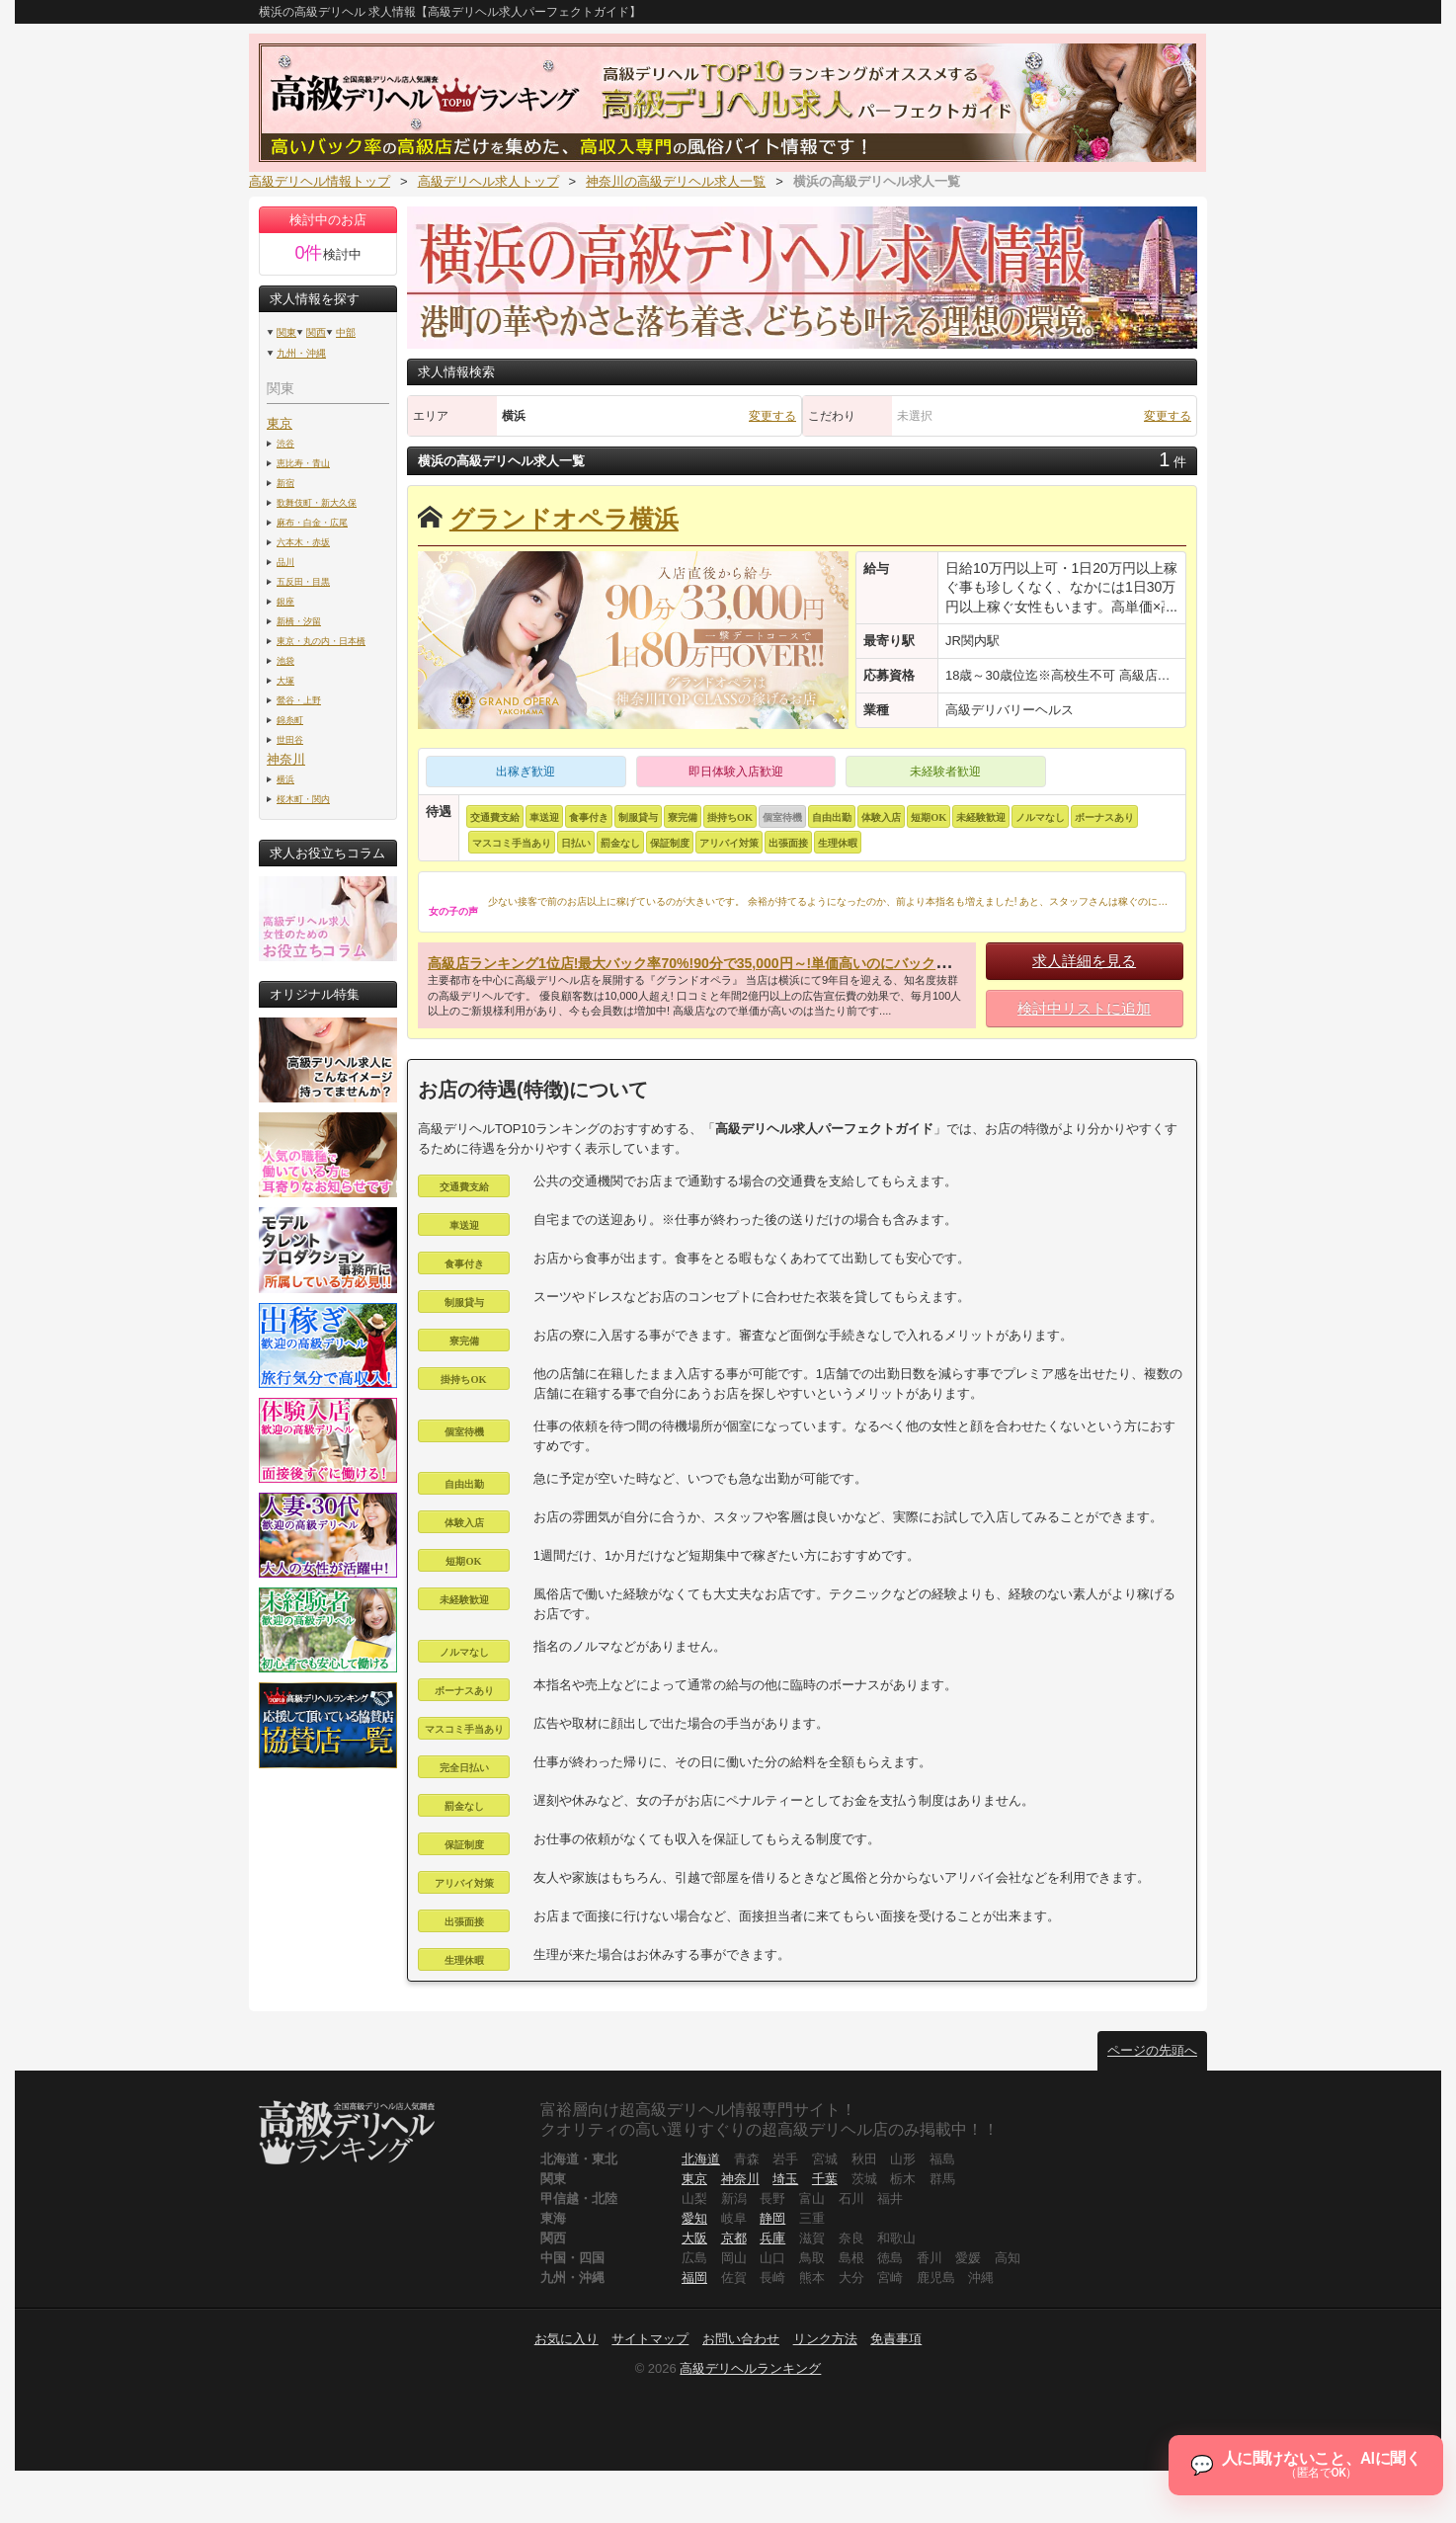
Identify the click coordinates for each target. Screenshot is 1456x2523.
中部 (346, 332)
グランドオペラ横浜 (564, 519)
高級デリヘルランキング (750, 2368)
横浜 (285, 778)
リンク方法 (825, 2338)
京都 (734, 2238)
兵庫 (772, 2238)
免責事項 (896, 2338)
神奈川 (286, 759)
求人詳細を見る (1084, 960)
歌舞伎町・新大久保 (317, 502)
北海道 (701, 2159)
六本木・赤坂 (303, 541)
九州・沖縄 (301, 353)
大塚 (285, 680)
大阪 (694, 2238)
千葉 (825, 2178)
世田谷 (290, 739)
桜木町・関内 (303, 798)
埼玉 (785, 2178)
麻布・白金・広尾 (312, 522)
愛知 (694, 2218)
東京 (279, 423)
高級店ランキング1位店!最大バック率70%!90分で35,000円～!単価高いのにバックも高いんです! (725, 963)
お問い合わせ (740, 2338)
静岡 (772, 2218)
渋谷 (285, 443)
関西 (316, 332)
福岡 (694, 2277)
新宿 (285, 482)
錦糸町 (290, 719)
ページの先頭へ (1152, 2050)
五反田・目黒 (303, 581)
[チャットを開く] (1302, 2462)
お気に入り (566, 2338)
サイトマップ (649, 2338)
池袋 (285, 660)
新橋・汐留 (299, 620)
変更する (772, 416)
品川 (285, 561)
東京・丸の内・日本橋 (321, 640)
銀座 (285, 601)
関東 (286, 332)
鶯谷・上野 (299, 699)
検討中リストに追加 (1084, 1008)
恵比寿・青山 (303, 462)
